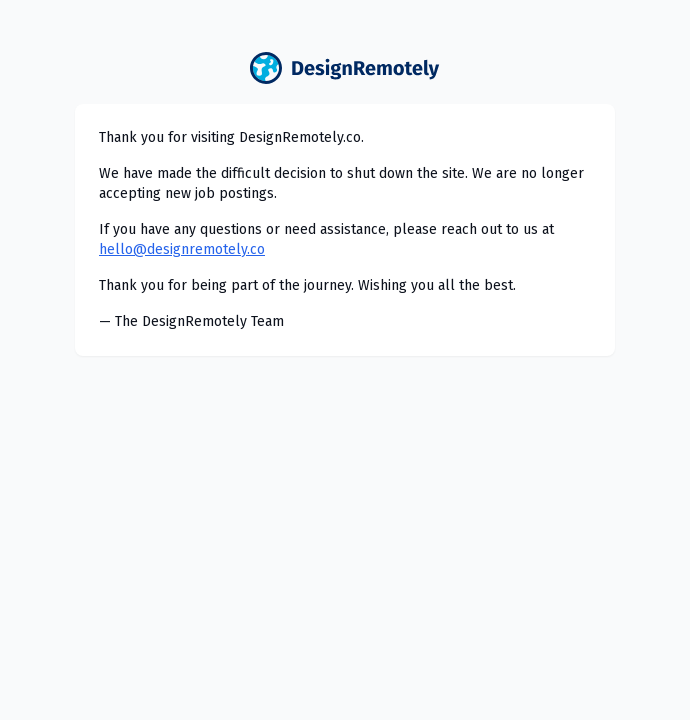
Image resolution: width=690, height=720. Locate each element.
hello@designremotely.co (182, 249)
